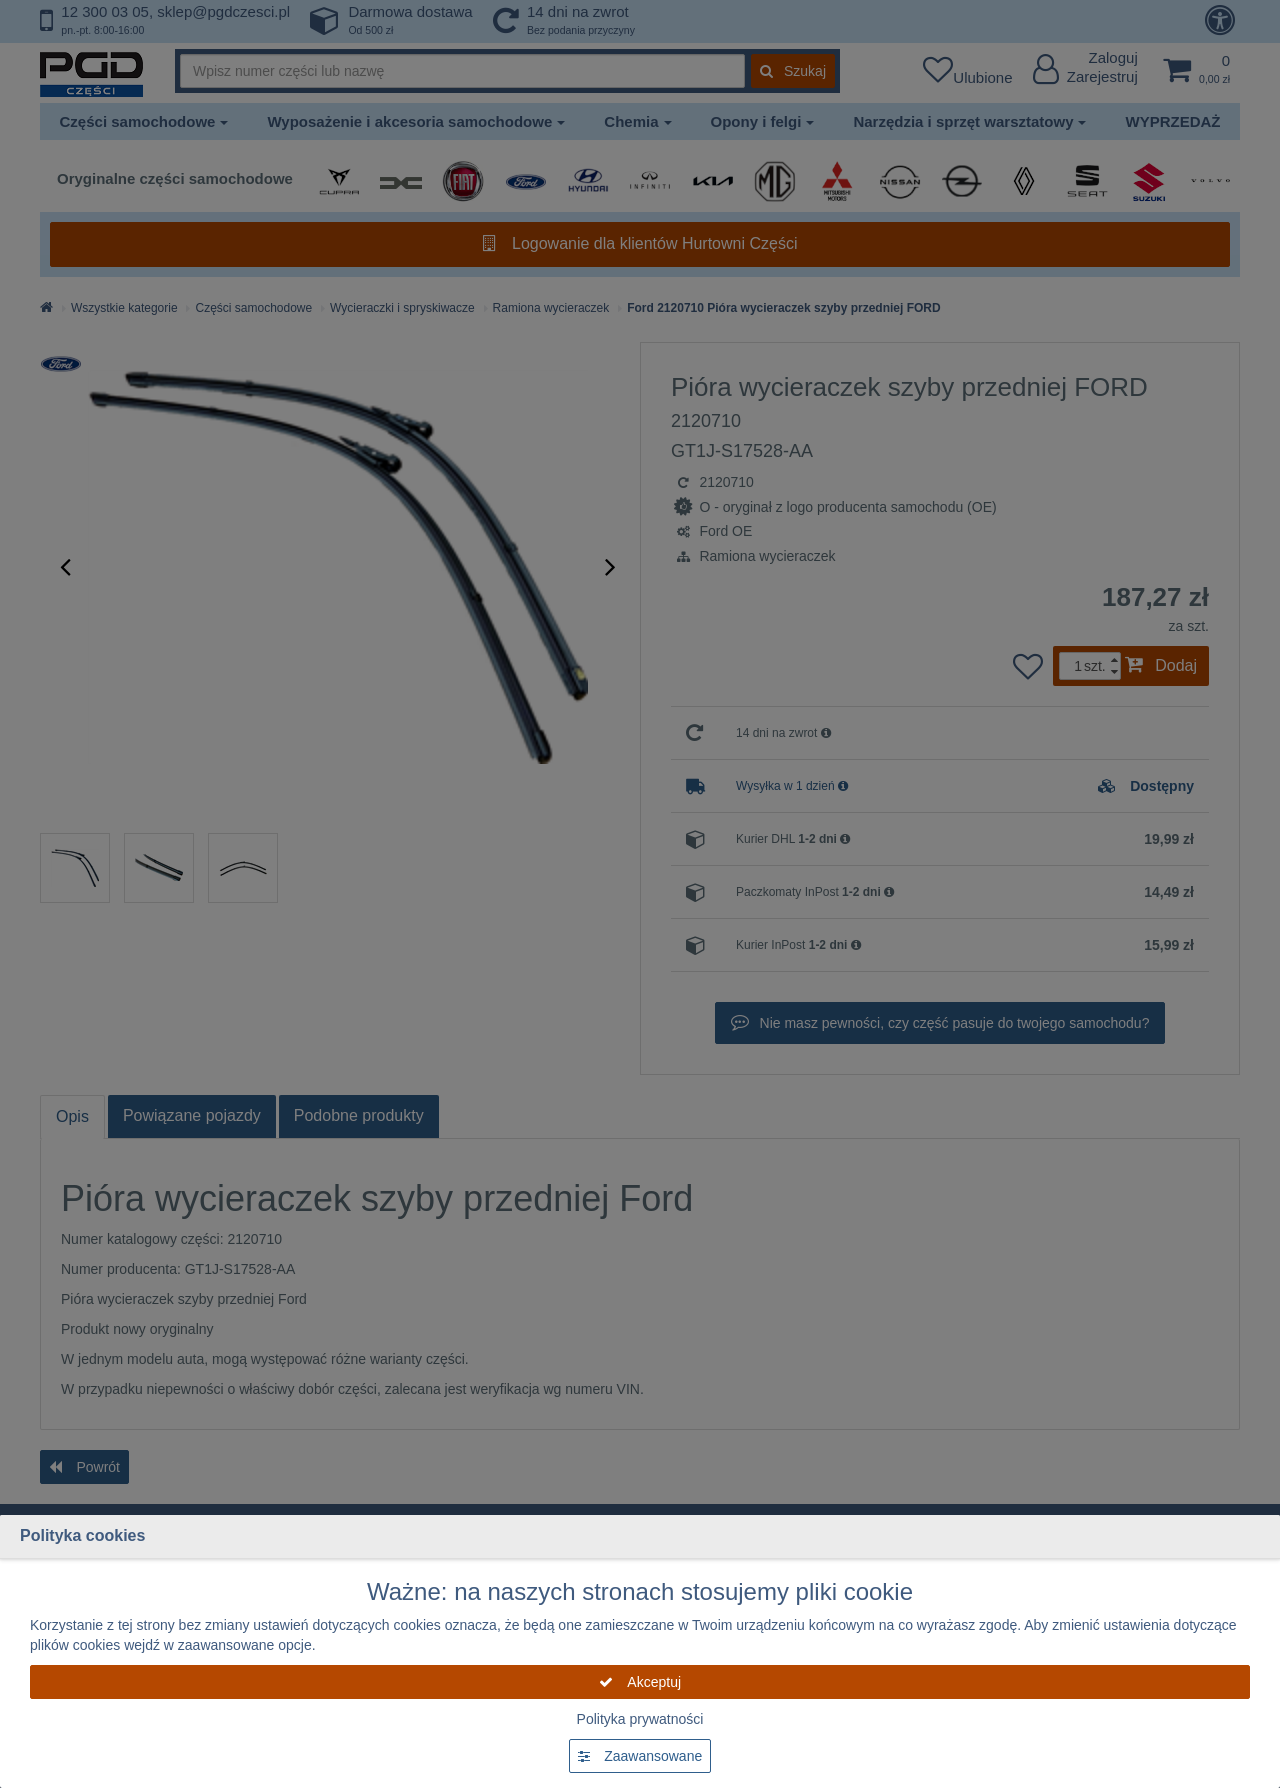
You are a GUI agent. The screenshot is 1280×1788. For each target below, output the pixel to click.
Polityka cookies (82, 1535)
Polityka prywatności (640, 1719)
